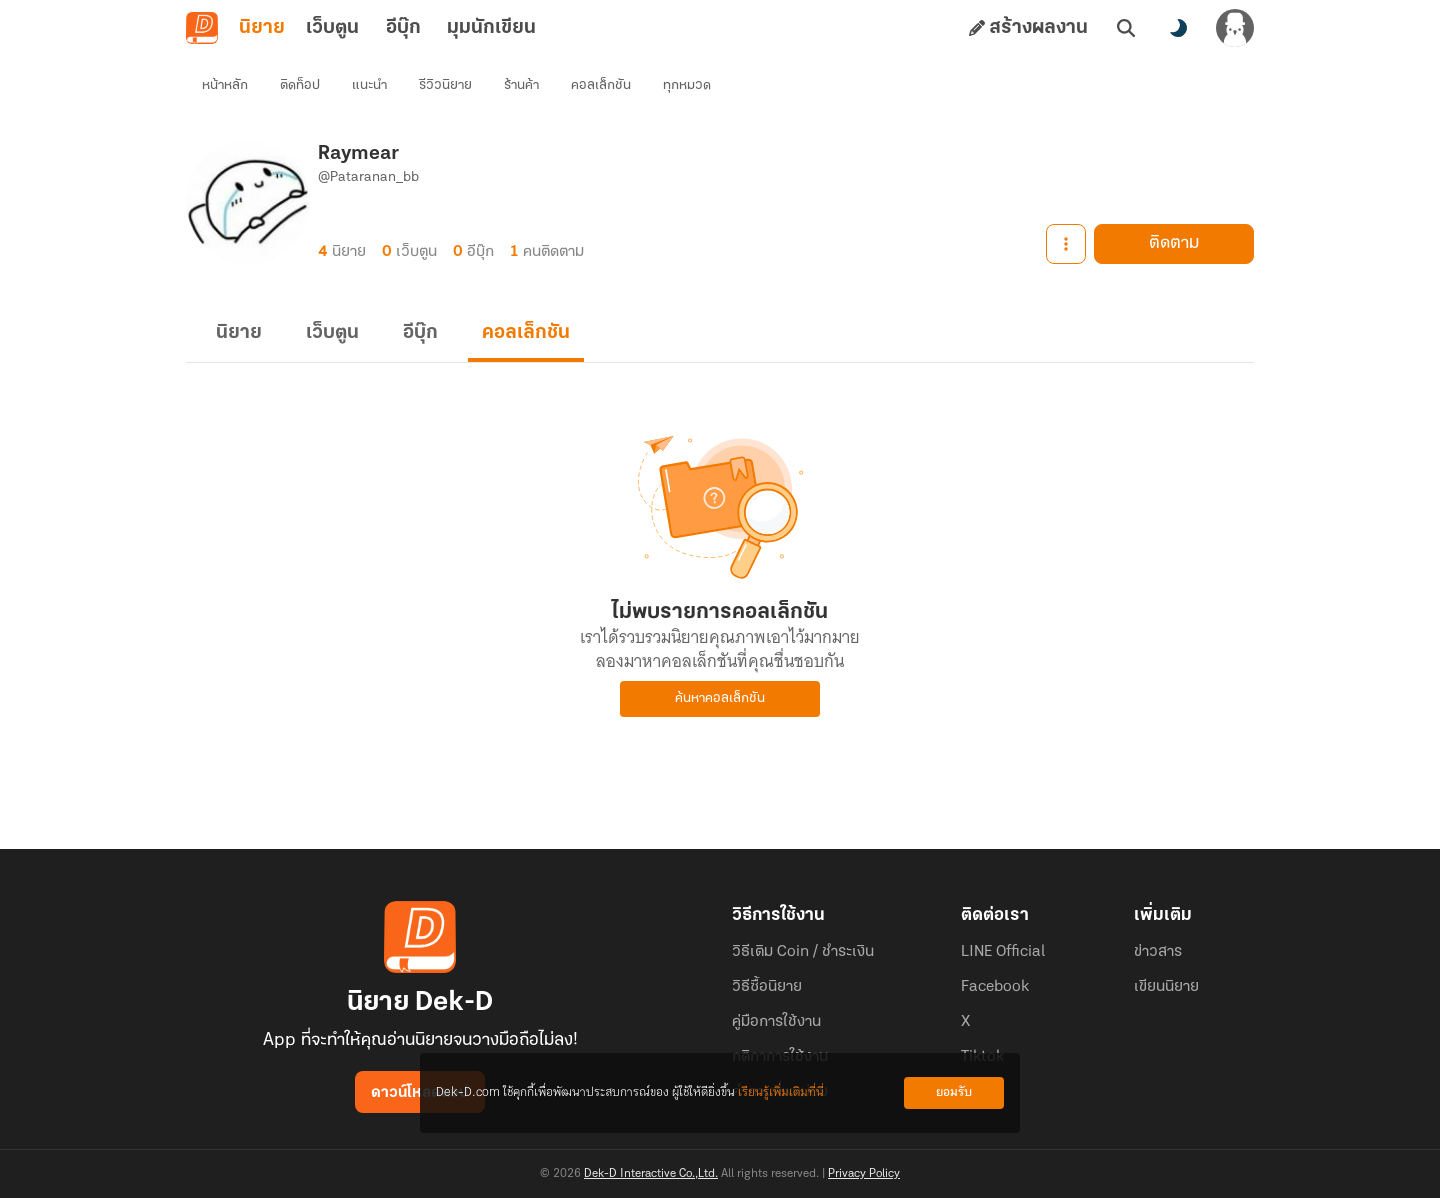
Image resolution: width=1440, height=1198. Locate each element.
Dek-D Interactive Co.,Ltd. (651, 1174)
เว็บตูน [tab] (332, 28)
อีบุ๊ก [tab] (403, 28)
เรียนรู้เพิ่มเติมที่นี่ (781, 1092)
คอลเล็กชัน (601, 85)
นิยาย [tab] (262, 28)
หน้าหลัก (225, 85)
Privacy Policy (864, 1174)
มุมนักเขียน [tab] (491, 28)
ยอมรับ (954, 1092)
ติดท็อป (300, 85)
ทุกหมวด (687, 85)
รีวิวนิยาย (445, 85)
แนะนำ (369, 85)
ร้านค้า (521, 85)
